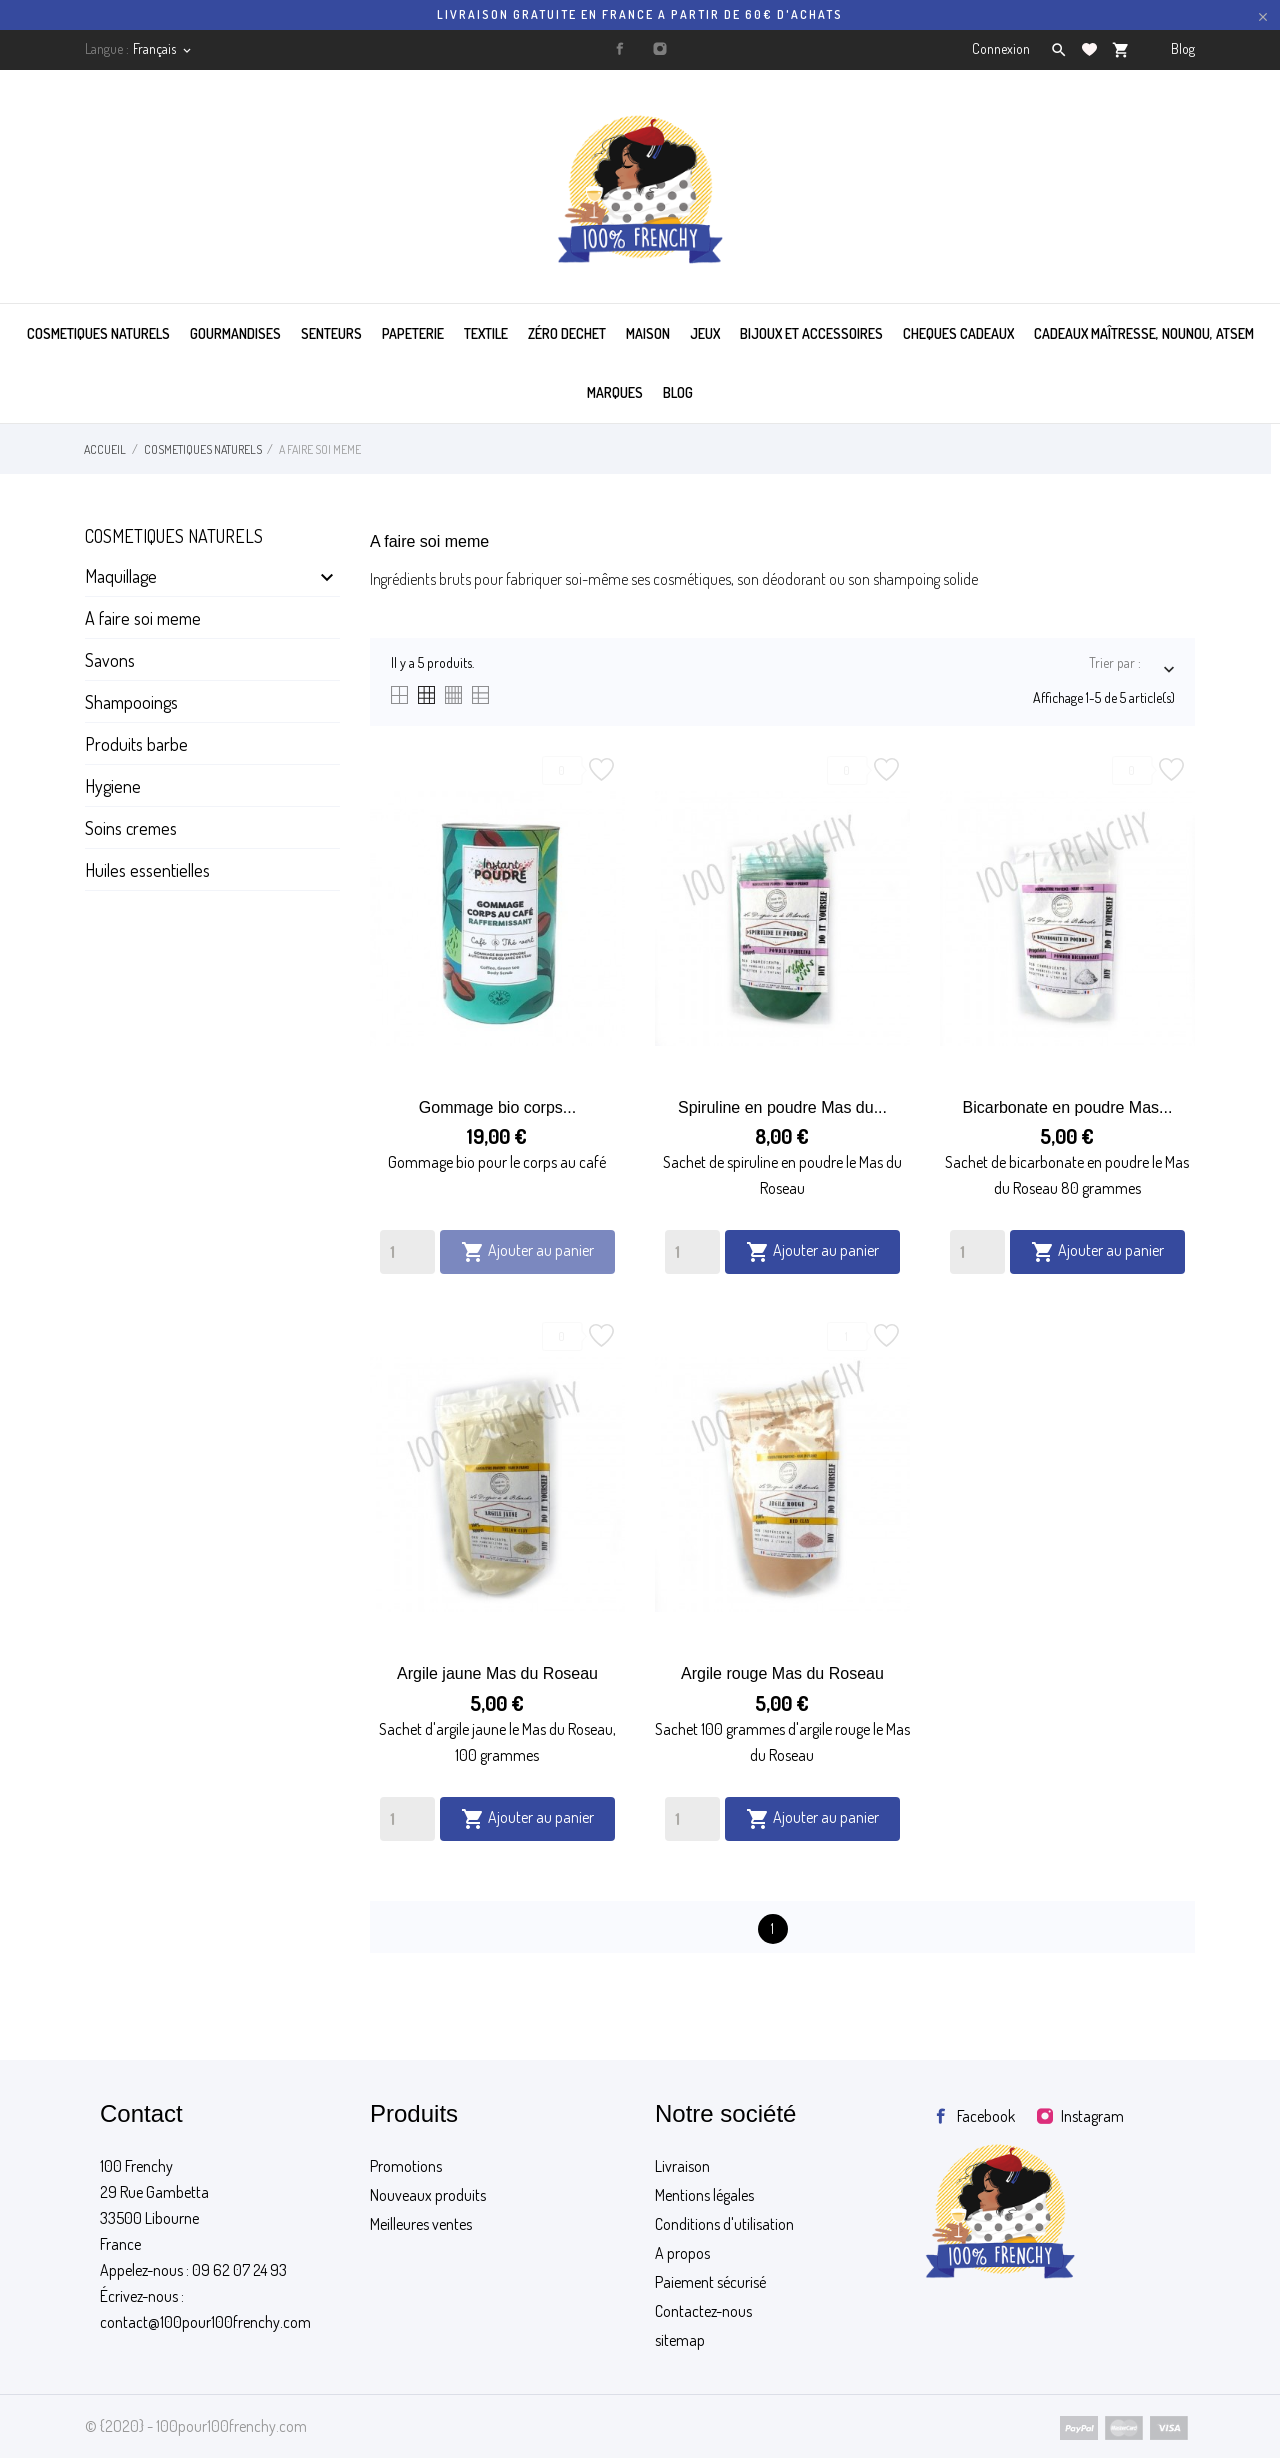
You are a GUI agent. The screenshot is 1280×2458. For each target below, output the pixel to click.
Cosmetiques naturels (174, 536)
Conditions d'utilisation (724, 2224)
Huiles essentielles (147, 870)
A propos (682, 2253)
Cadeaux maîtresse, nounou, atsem (1144, 333)
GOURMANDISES (235, 333)
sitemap (680, 2340)
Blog (1183, 48)
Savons (110, 660)
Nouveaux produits (428, 2195)
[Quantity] (407, 1252)
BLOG (678, 392)
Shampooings (131, 702)
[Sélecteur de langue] (163, 49)
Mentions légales (704, 2195)
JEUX (705, 333)
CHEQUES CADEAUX (958, 333)
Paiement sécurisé (710, 2282)
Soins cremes (131, 828)
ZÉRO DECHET (567, 333)
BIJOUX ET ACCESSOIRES (811, 333)
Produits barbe (136, 744)
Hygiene (113, 786)
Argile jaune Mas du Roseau (497, 1673)
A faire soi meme (143, 618)
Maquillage (121, 576)
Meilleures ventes (421, 2224)
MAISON (648, 333)
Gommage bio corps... (497, 1107)
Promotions (406, 2166)
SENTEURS (331, 333)
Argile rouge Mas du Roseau (782, 1673)
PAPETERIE (413, 333)
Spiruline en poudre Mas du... (782, 1107)
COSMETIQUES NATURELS (98, 333)
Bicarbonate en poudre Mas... (1068, 1107)
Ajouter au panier (527, 1252)
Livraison (682, 2166)
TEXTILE (486, 333)
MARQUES (615, 392)
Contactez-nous (703, 2311)
